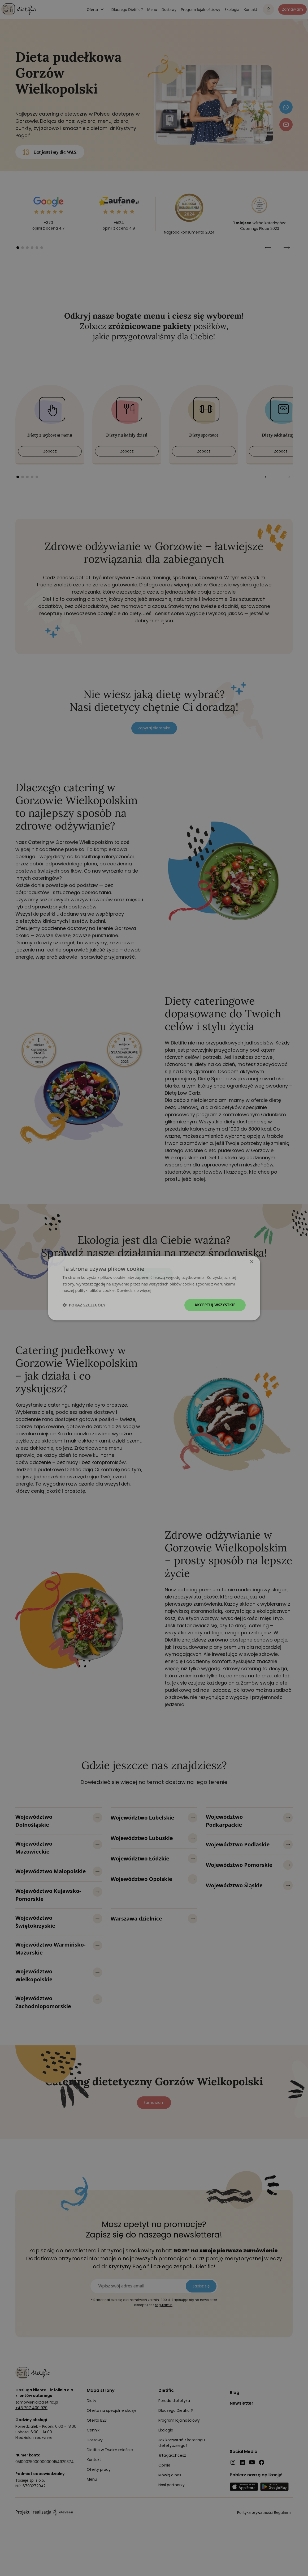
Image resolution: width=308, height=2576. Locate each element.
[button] (84, 1305)
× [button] (252, 1262)
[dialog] (154, 1288)
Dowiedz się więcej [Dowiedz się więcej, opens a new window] (134, 1290)
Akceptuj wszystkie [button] (214, 1304)
